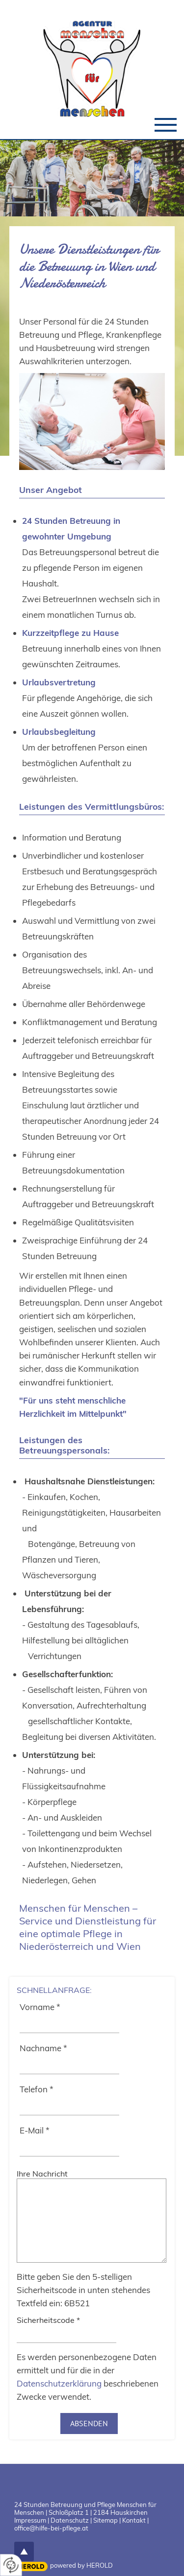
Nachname (43, 2048)
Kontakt (134, 2520)
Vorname (40, 2007)
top (24, 2551)
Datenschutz (70, 2520)
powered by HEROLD (81, 2565)
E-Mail (35, 2130)
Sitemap (105, 2520)
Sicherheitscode (48, 2320)
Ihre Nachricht (42, 2173)
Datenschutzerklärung (59, 2383)
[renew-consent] (11, 2565)
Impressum (30, 2520)
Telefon (36, 2089)
